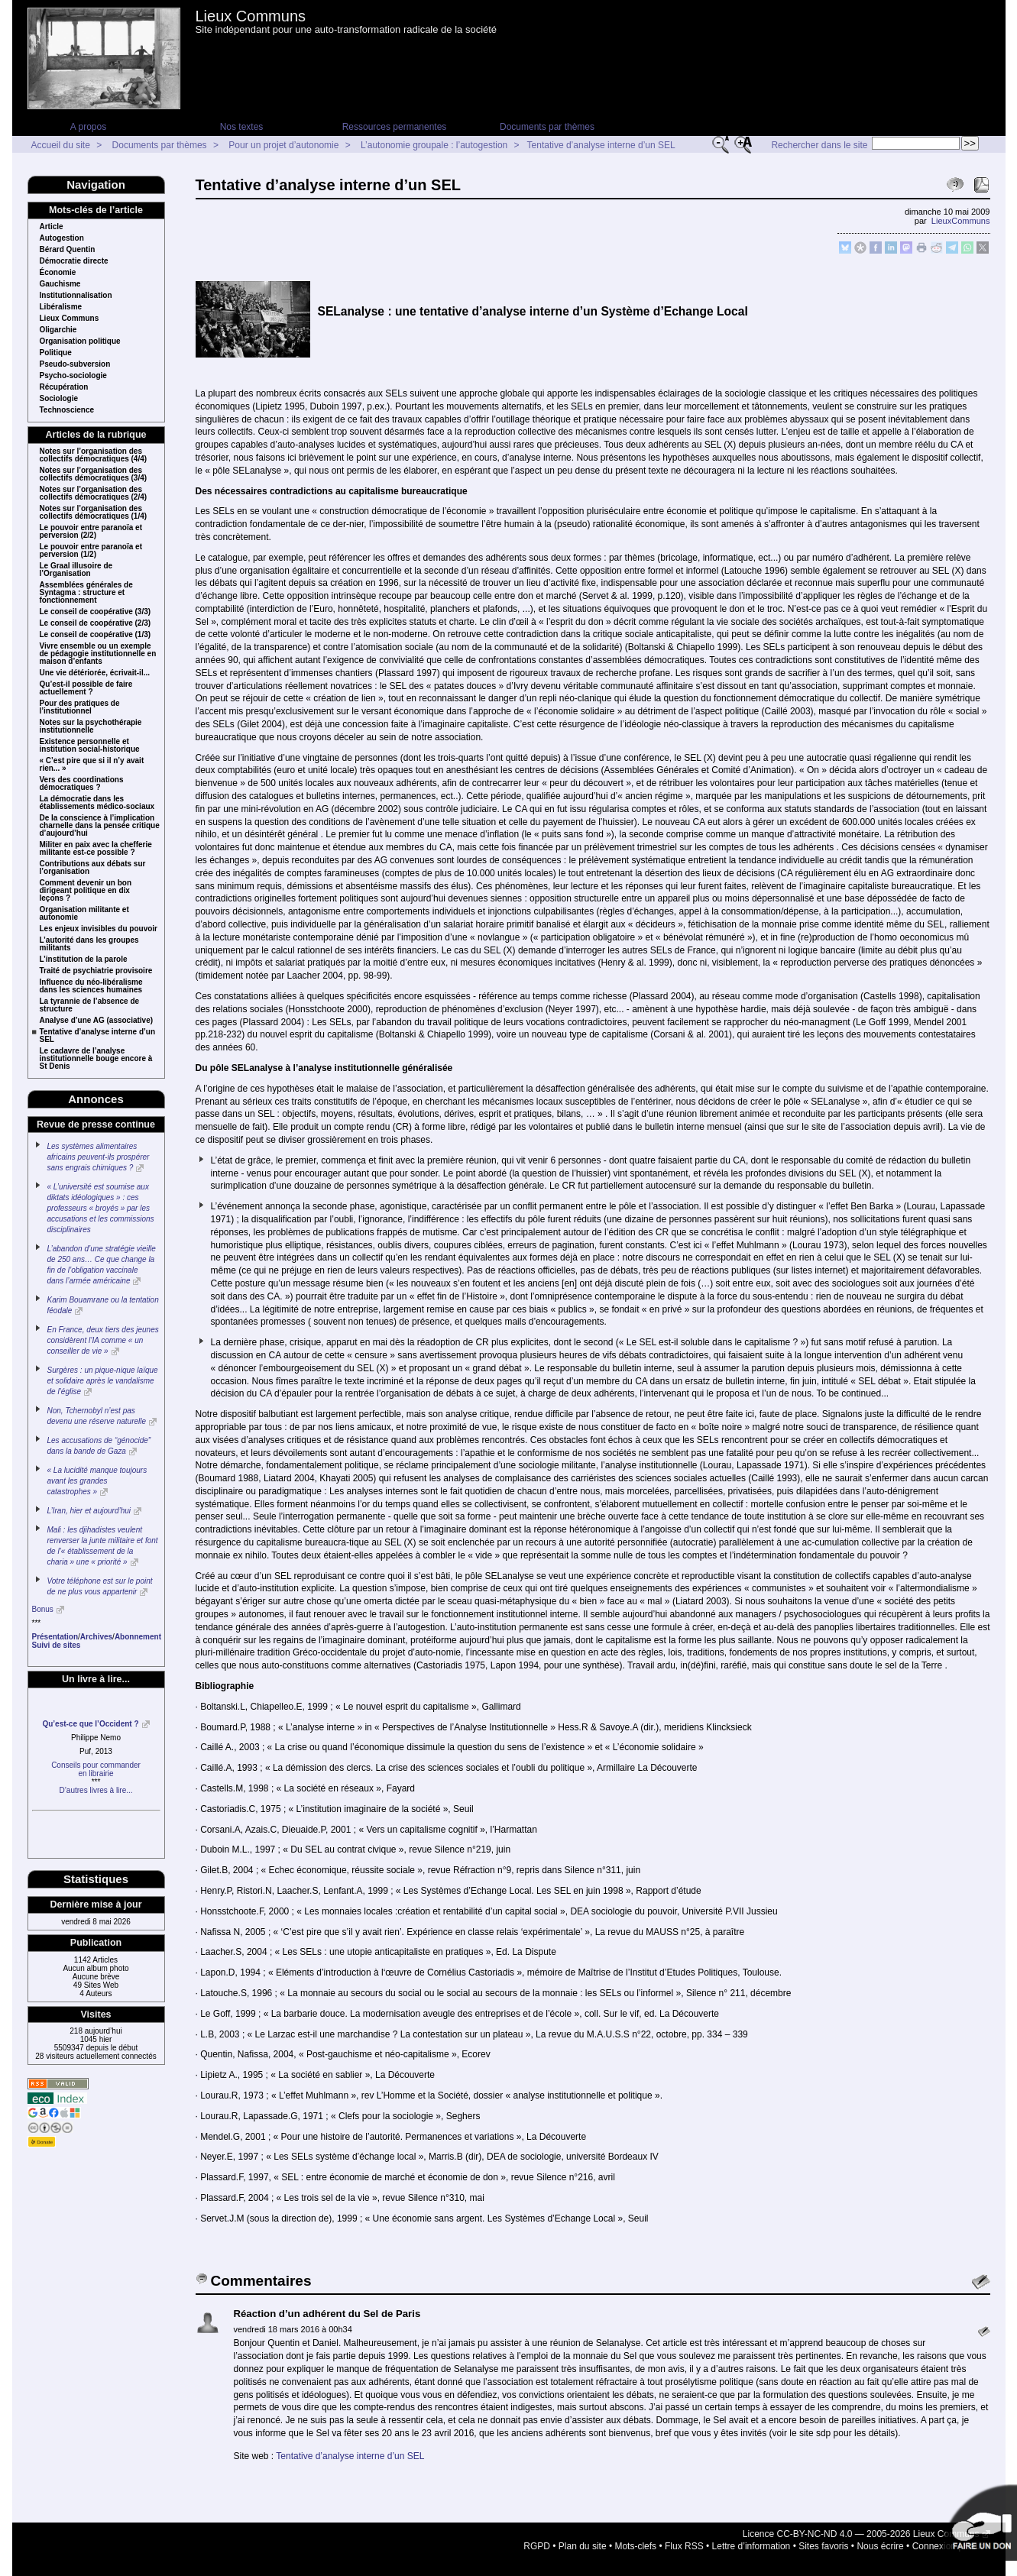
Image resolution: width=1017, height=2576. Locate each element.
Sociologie (59, 399)
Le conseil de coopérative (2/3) (95, 623)
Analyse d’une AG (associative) (97, 1020)
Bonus (42, 1609)
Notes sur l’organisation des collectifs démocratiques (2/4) (93, 493)
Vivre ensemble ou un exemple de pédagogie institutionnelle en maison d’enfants (98, 653)
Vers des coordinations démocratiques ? (82, 783)
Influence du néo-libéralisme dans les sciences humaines (91, 986)
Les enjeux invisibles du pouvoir (98, 929)
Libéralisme (61, 307)
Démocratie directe (74, 261)
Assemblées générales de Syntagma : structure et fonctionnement (86, 592)
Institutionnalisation (76, 295)
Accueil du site (60, 145)
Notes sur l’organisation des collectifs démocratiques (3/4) (93, 474)
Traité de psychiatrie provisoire (96, 971)
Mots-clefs (635, 2546)
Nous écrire (880, 2546)
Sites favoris (823, 2546)
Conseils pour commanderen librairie (96, 1769)
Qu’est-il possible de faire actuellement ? (86, 688)
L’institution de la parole (84, 959)
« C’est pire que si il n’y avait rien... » (92, 764)
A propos (88, 126)
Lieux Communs (251, 16)
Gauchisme (60, 284)
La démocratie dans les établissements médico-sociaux (97, 803)
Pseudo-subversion (75, 364)
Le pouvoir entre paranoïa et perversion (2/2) (91, 531)
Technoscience (67, 410)
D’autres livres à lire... (95, 1790)
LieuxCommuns (960, 220)
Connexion (934, 2546)
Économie (58, 273)
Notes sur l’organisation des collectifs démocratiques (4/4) (93, 455)
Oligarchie (58, 330)
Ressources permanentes (394, 126)
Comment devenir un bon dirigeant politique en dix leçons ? (86, 890)
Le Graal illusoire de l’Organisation (76, 570)
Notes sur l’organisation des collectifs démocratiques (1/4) (93, 512)
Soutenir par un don (979, 2522)
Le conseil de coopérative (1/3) (95, 635)
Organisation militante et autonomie (84, 913)
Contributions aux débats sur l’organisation (93, 867)
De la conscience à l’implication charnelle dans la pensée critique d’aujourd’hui (100, 825)
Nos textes (242, 126)
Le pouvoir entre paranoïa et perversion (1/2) (91, 550)
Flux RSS (684, 2546)
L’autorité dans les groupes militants (89, 944)
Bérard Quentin (68, 250)
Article (51, 227)
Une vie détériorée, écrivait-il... (95, 673)
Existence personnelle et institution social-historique (90, 745)
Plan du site (583, 2546)
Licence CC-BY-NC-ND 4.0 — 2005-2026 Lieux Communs (861, 2534)
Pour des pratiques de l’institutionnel (80, 707)
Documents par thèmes (547, 126)
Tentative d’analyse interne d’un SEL (601, 145)
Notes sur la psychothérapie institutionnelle (91, 726)
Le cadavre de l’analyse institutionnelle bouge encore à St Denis (96, 1058)
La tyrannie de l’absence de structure (90, 1005)
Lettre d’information (751, 2546)
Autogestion (62, 238)
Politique (56, 353)
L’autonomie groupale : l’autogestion (434, 145)
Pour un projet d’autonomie (283, 145)
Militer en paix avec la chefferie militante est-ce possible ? (96, 848)
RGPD (536, 2546)
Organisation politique (80, 341)
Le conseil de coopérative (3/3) (95, 612)
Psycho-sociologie (73, 376)
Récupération (64, 387)
